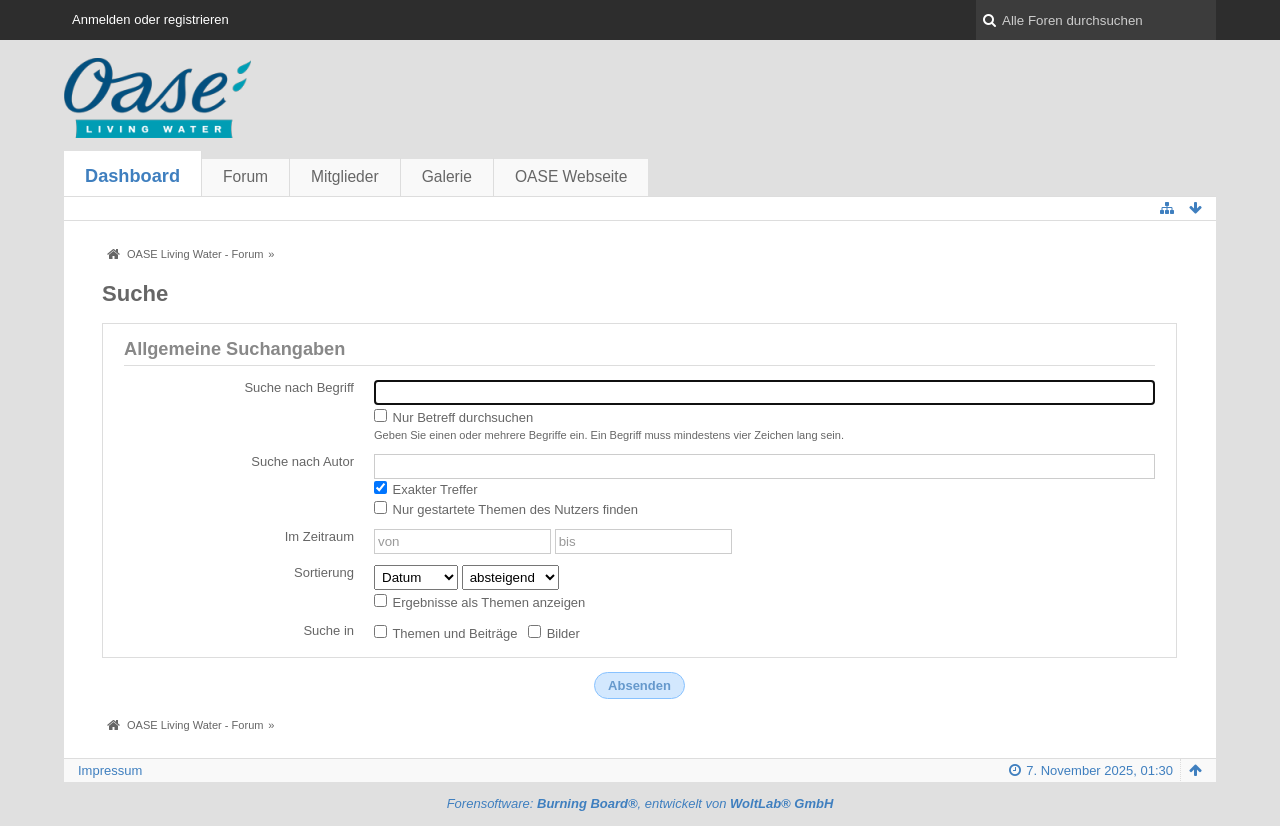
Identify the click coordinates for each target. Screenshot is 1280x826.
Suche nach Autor (302, 461)
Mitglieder (345, 176)
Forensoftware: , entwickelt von (640, 803)
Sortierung (324, 572)
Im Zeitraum (319, 536)
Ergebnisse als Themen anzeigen (479, 602)
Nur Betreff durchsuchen (453, 417)
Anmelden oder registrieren (150, 19)
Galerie (447, 176)
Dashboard (132, 176)
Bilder (554, 633)
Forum (245, 176)
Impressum (110, 770)
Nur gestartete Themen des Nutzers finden (506, 509)
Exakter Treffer (426, 489)
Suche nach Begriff (299, 387)
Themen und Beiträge (445, 633)
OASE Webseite (571, 176)
